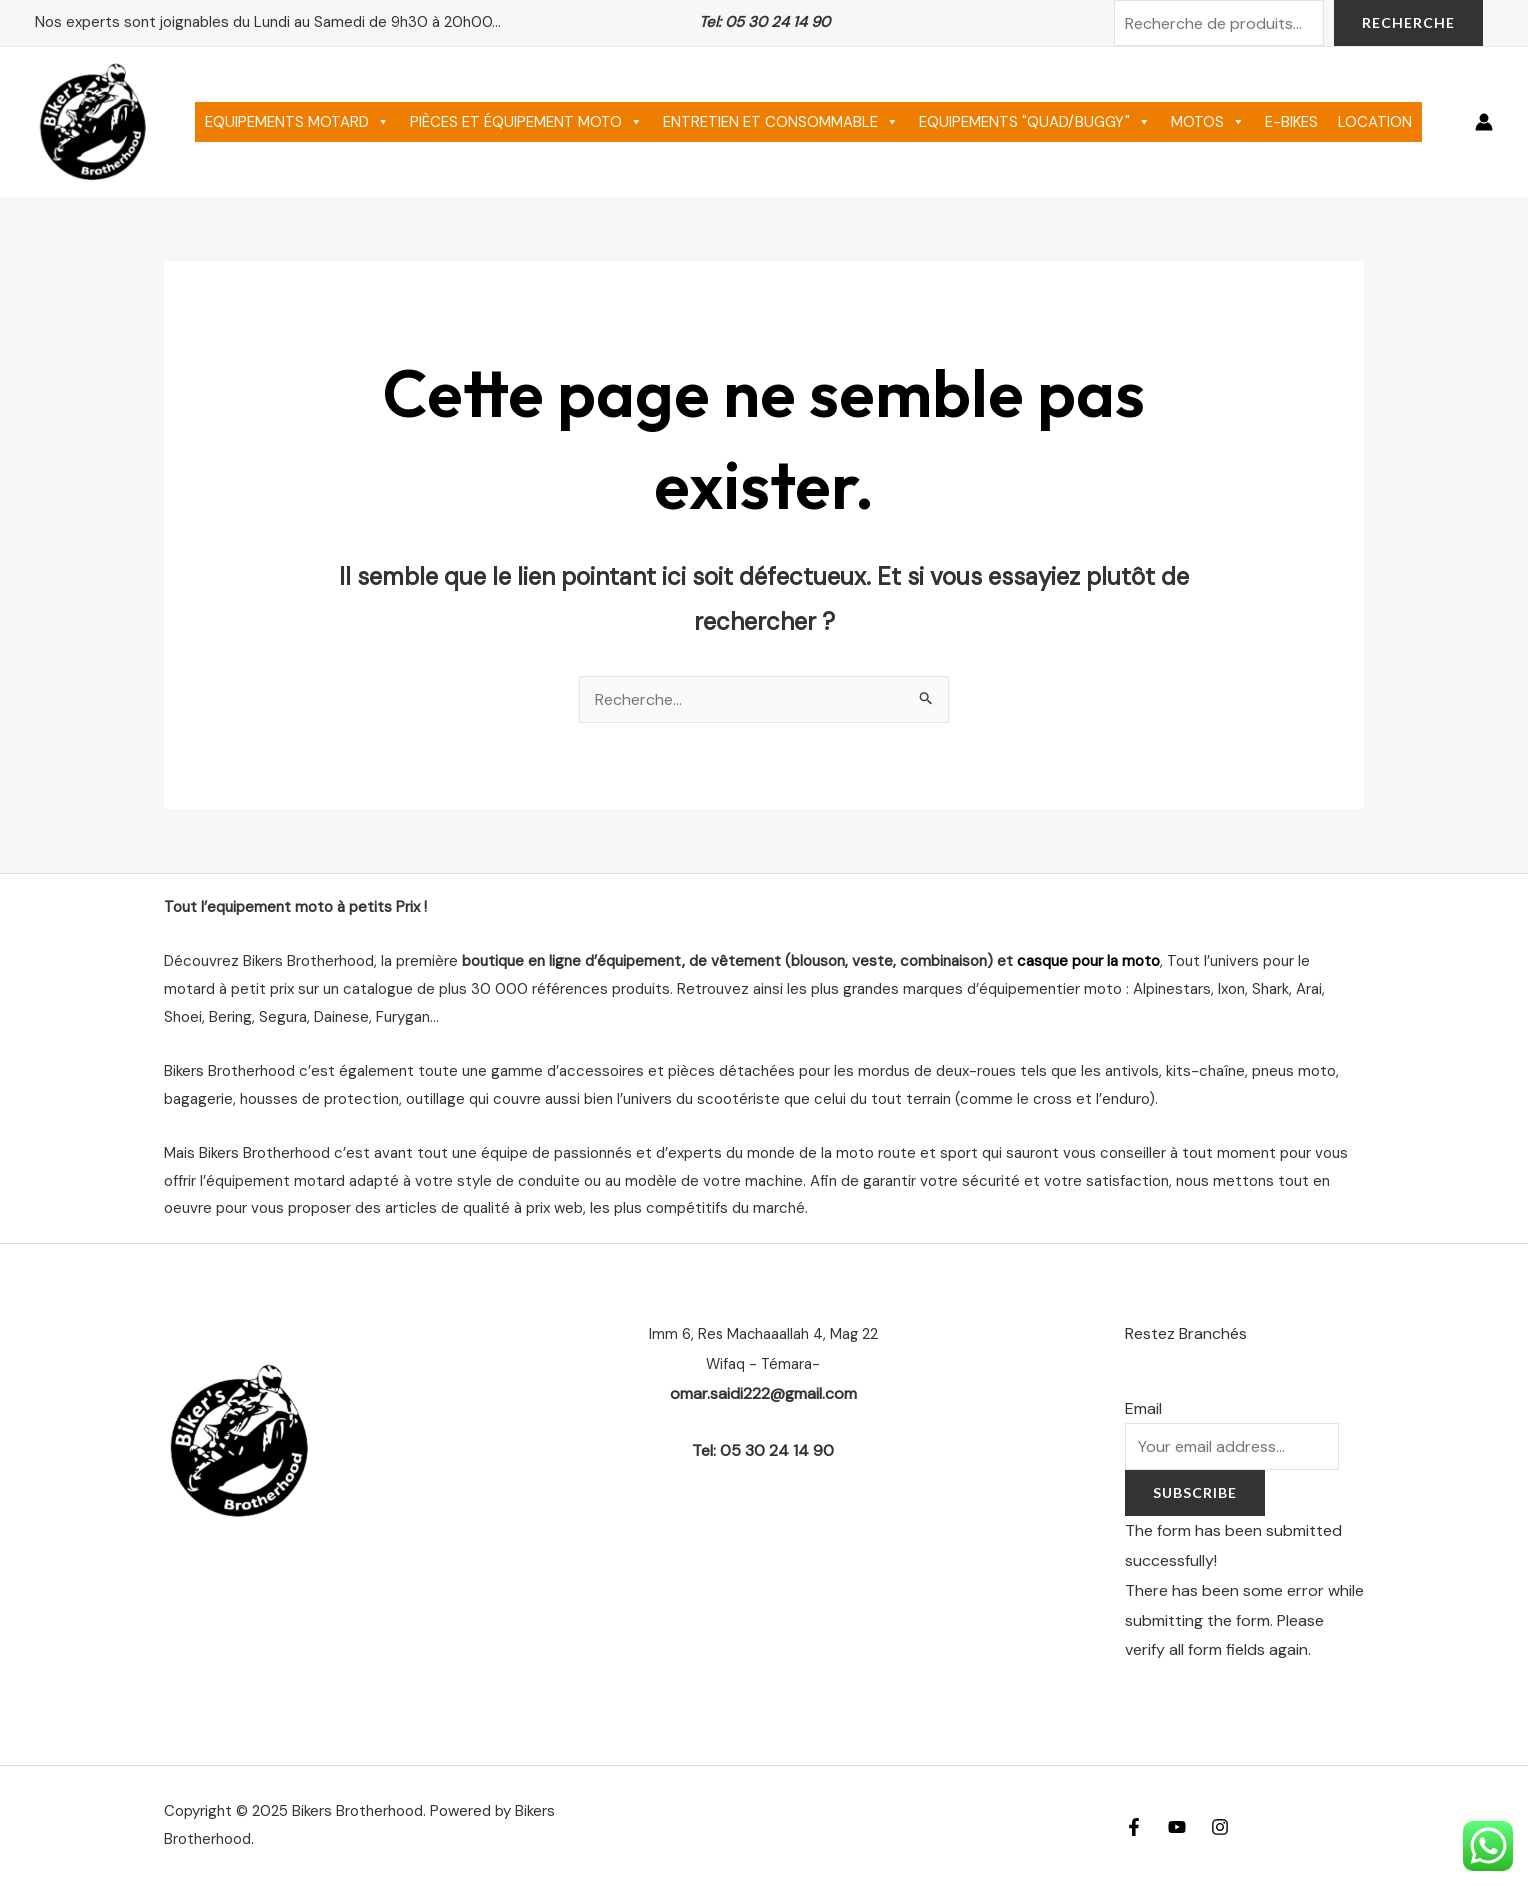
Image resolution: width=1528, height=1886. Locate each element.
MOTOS (1208, 122)
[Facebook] (1134, 1827)
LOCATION (1375, 122)
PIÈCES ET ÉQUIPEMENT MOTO (526, 122)
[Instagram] (1220, 1827)
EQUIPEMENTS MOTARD (297, 122)
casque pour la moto (1088, 961)
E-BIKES (1291, 122)
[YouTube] (1177, 1827)
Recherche (1408, 22)
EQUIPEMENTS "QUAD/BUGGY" (1035, 122)
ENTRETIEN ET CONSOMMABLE (781, 122)
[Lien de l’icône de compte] (1484, 122)
